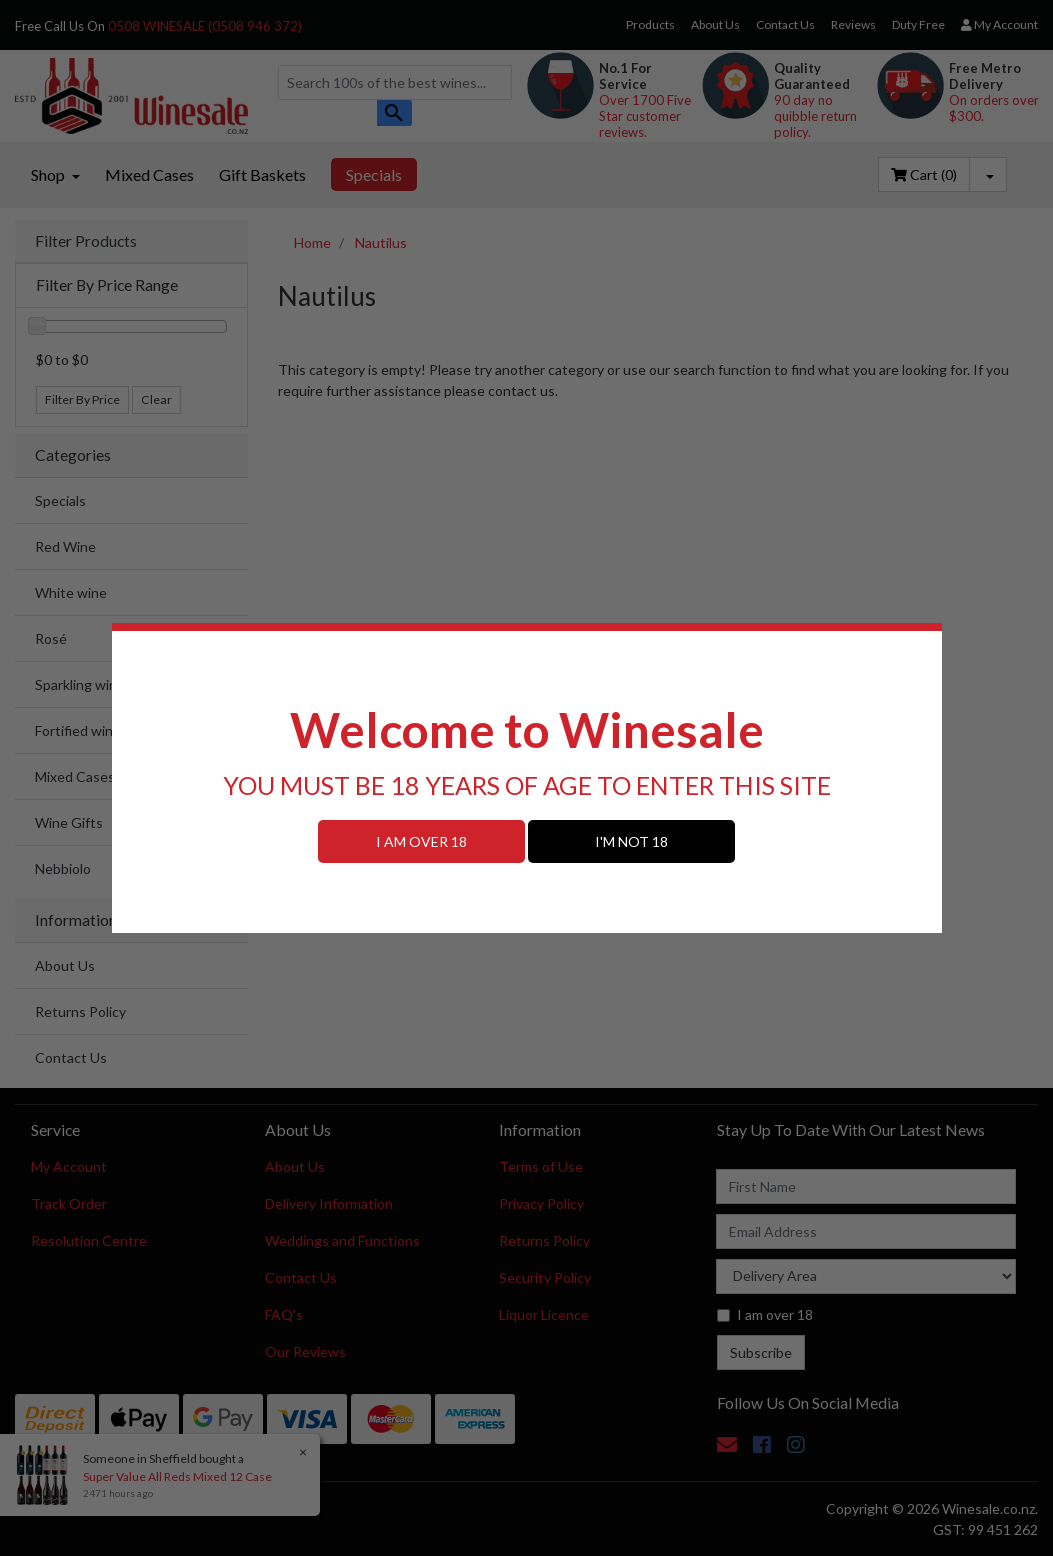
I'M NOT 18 (631, 841)
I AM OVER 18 (421, 841)
